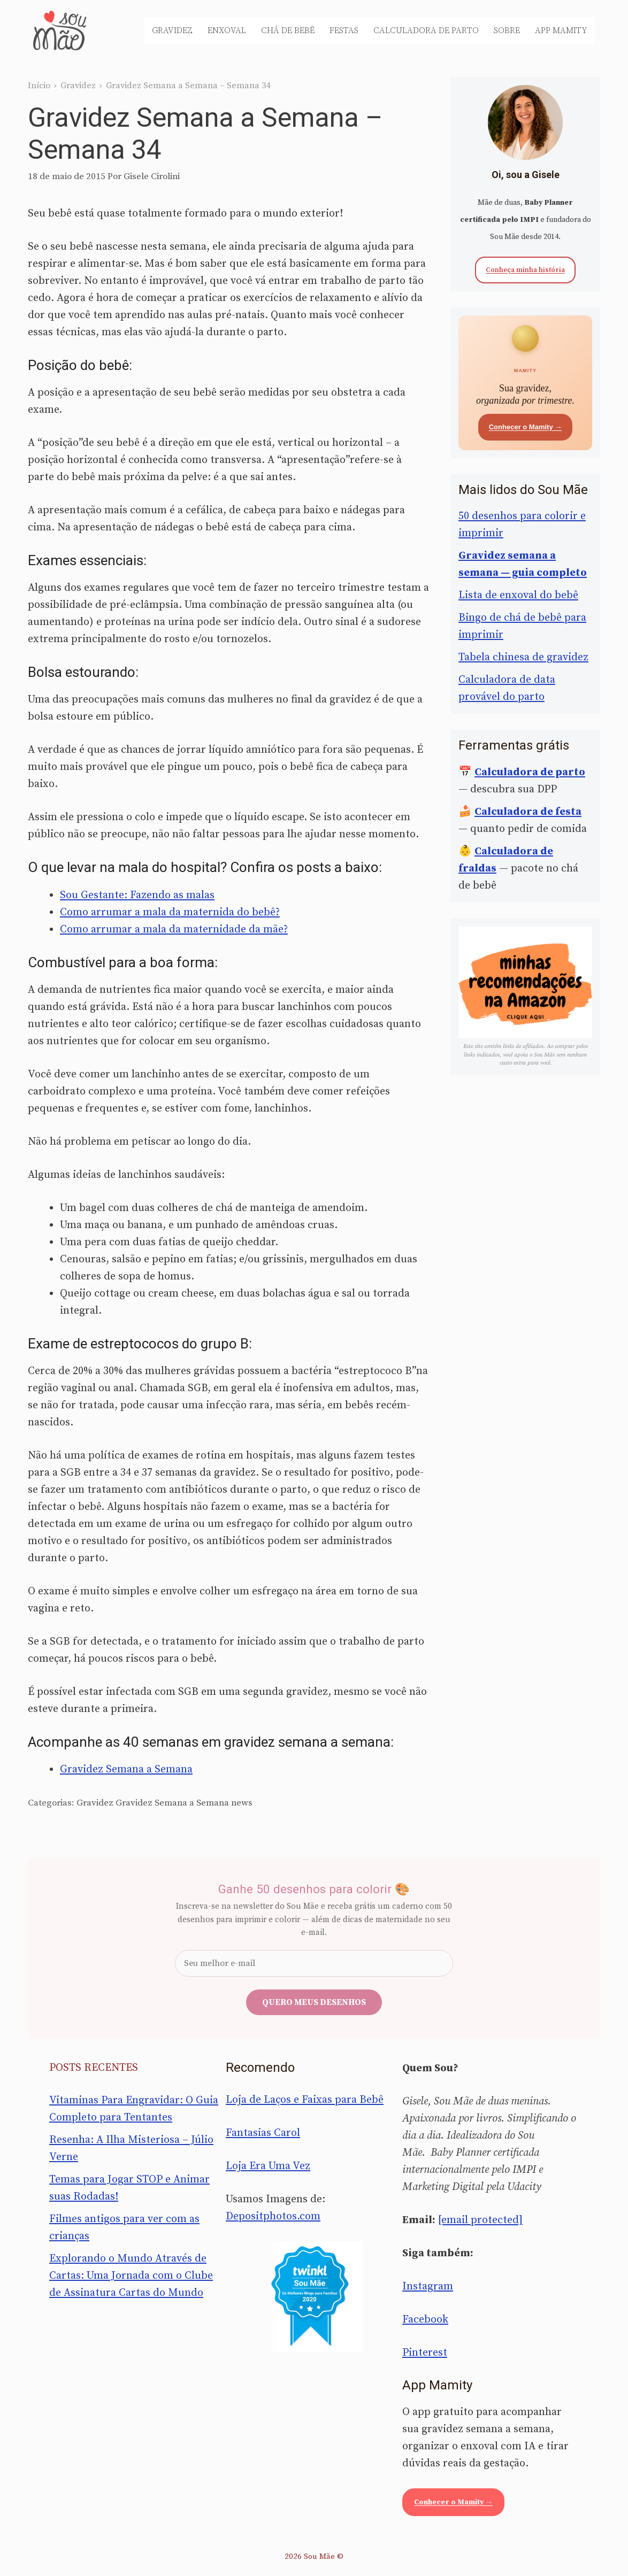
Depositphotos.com (273, 2216)
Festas (344, 30)
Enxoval (227, 30)
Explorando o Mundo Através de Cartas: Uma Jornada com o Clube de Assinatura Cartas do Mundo (131, 2276)
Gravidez (172, 30)
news (241, 1803)
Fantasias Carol (263, 2133)
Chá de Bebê (288, 30)
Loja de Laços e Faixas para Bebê (305, 2100)
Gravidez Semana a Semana (126, 1769)
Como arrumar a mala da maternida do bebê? (170, 912)
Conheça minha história (525, 270)
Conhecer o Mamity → (525, 427)
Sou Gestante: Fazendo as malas (137, 895)
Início (39, 85)
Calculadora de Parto (426, 30)
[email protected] (480, 2220)
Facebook (425, 2319)
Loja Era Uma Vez (268, 2166)
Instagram (427, 2286)
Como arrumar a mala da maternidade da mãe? (174, 929)
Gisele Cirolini (152, 176)
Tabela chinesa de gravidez (523, 657)
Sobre (507, 30)
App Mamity (561, 30)
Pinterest (424, 2352)
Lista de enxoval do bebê (518, 595)
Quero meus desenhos (314, 2002)
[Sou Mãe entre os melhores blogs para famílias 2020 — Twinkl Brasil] (314, 2297)
